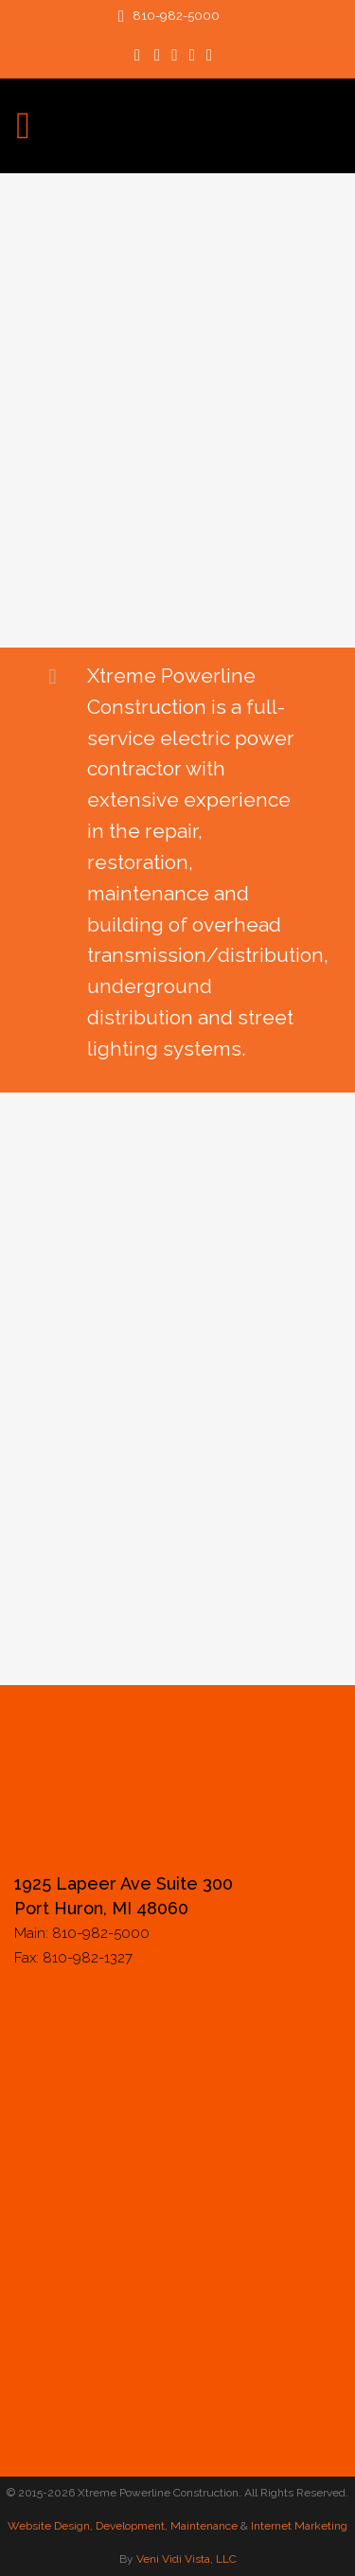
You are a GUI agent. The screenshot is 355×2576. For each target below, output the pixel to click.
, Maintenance (201, 2525)
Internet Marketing (297, 2525)
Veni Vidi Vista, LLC (186, 2559)
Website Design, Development (86, 2525)
